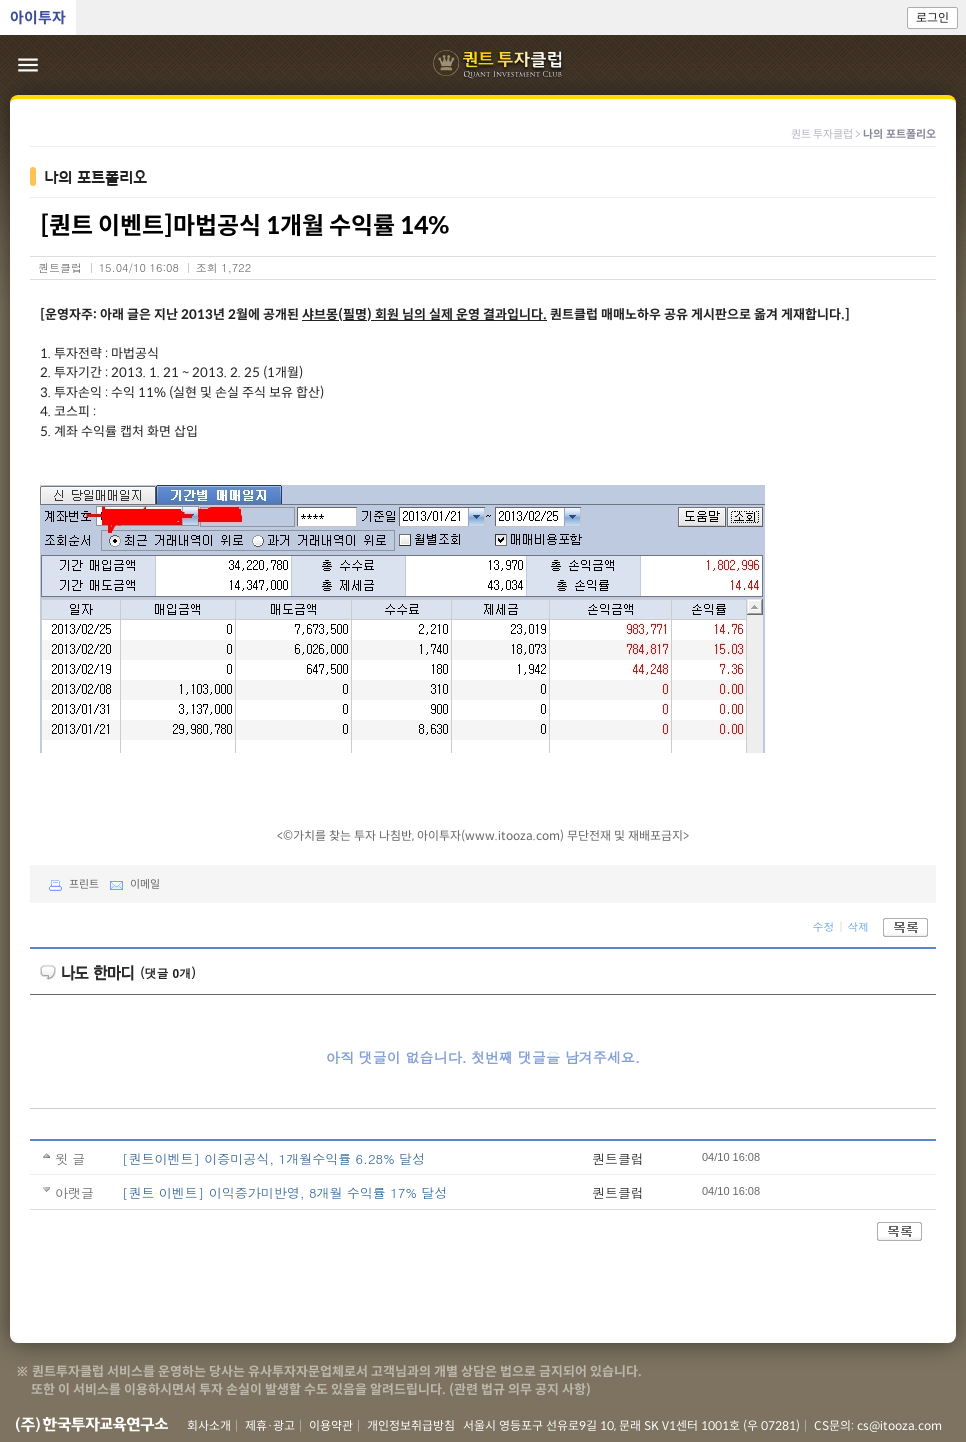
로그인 (932, 17)
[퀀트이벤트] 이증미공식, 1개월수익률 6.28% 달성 (273, 1158)
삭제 (858, 925)
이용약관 (331, 1425)
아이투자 (38, 17)
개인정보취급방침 (411, 1425)
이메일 (130, 884)
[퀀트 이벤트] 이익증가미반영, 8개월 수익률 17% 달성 (285, 1192)
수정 (823, 925)
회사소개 (209, 1425)
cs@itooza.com (899, 1425)
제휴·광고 (270, 1425)
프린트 (69, 884)
